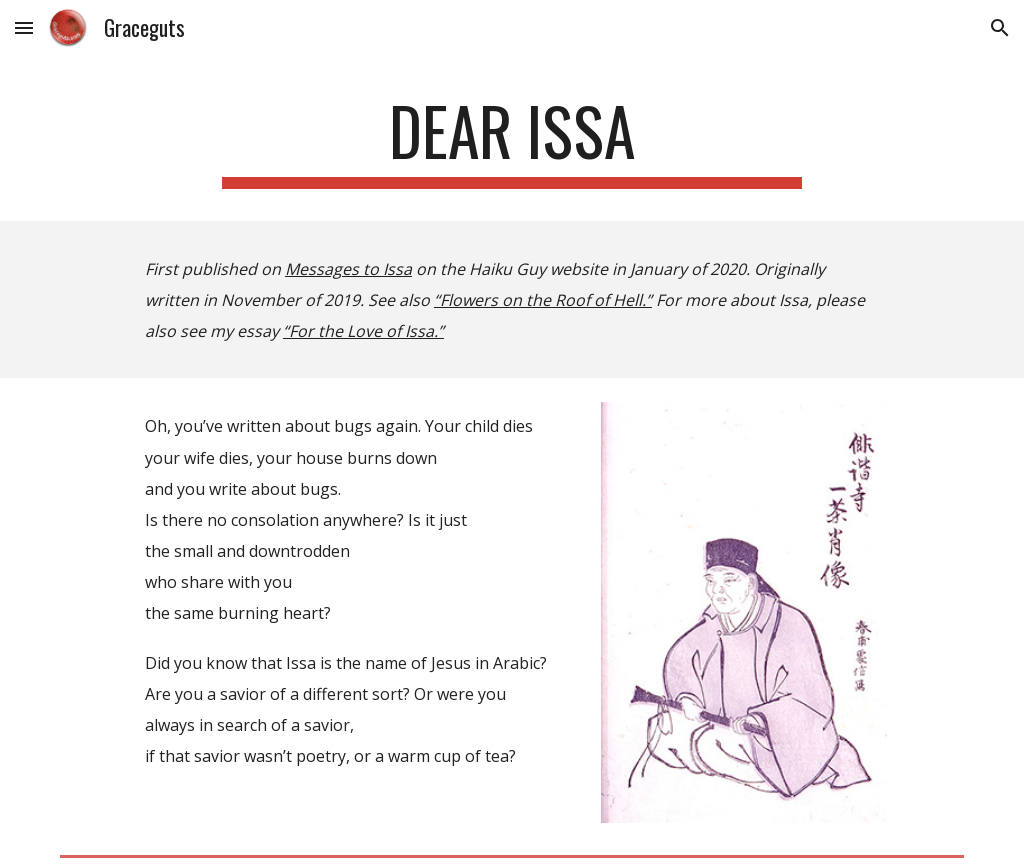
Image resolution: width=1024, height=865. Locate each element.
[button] (24, 27)
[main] (511, 140)
